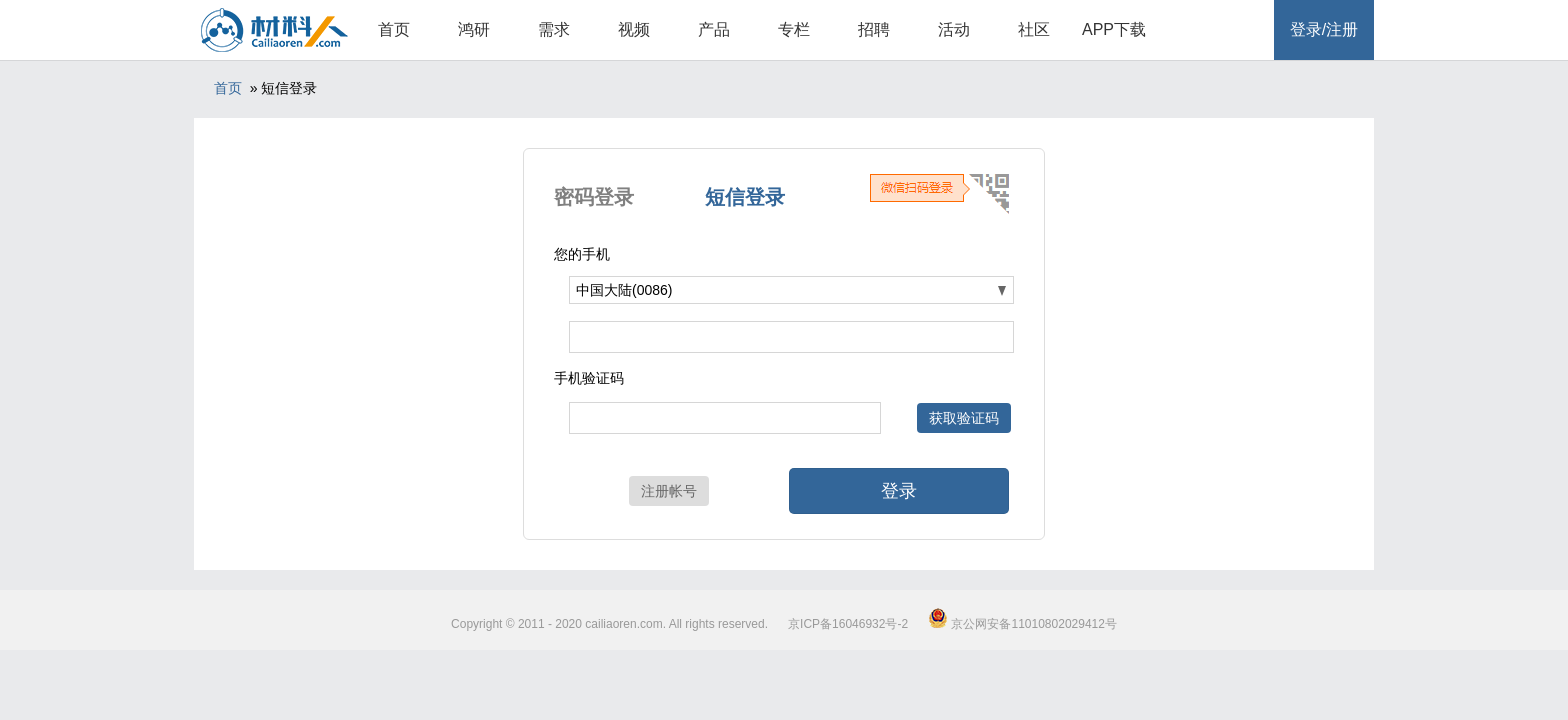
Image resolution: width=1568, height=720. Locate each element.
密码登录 (594, 197)
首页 (394, 29)
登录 (899, 491)
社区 (1034, 29)
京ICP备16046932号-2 (848, 624)
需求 (554, 29)
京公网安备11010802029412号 (1022, 624)
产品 (714, 29)
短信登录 (745, 197)
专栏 (794, 29)
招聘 (874, 29)
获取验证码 (964, 418)
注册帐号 (669, 491)
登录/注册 (1324, 29)
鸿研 (474, 29)
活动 (954, 29)
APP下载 (1114, 29)
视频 (634, 29)
